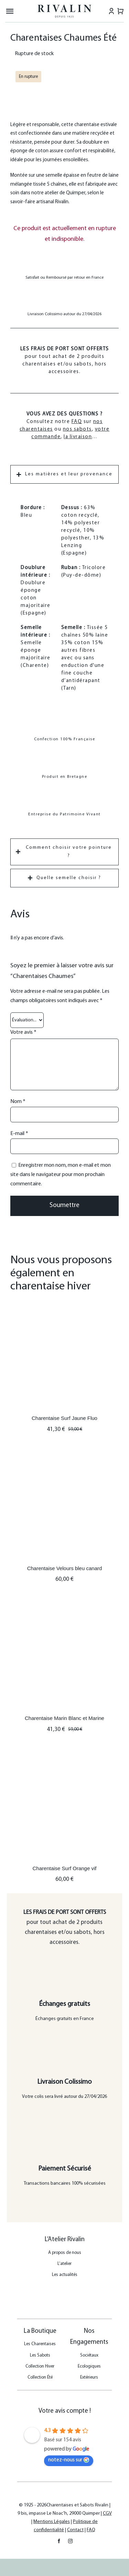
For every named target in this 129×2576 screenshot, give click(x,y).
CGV (107, 2513)
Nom (17, 1101)
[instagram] (70, 2541)
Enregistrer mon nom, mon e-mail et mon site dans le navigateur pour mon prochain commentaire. (60, 1175)
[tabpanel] (64, 663)
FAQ (77, 421)
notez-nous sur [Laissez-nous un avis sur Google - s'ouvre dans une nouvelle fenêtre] (68, 2460)
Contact (75, 2530)
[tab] (64, 474)
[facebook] (59, 2541)
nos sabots (77, 429)
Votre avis (23, 1032)
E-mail (19, 1133)
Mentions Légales (51, 2521)
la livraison (78, 437)
